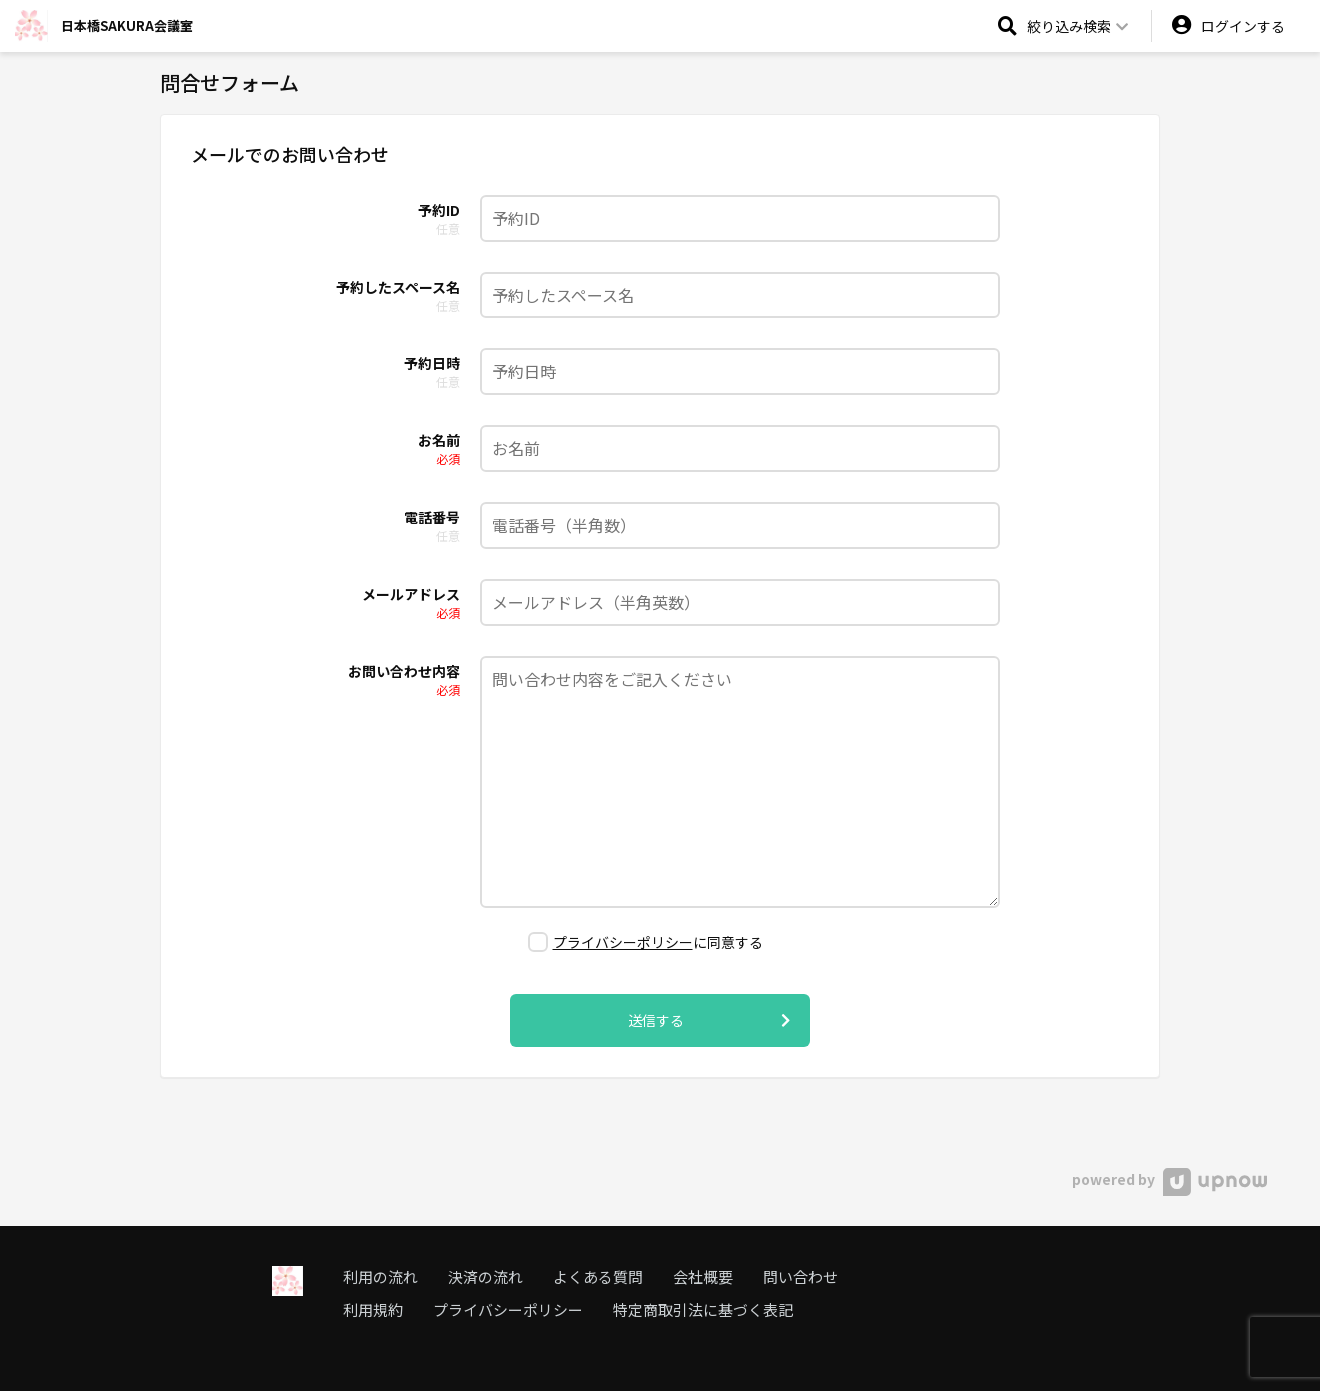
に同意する (645, 942)
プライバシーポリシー (623, 942)
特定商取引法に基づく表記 (703, 1309)
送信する (709, 1020)
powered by (1169, 1179)
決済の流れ (485, 1276)
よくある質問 (598, 1276)
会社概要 (703, 1276)
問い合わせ (800, 1276)
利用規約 (373, 1309)
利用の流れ (380, 1276)
